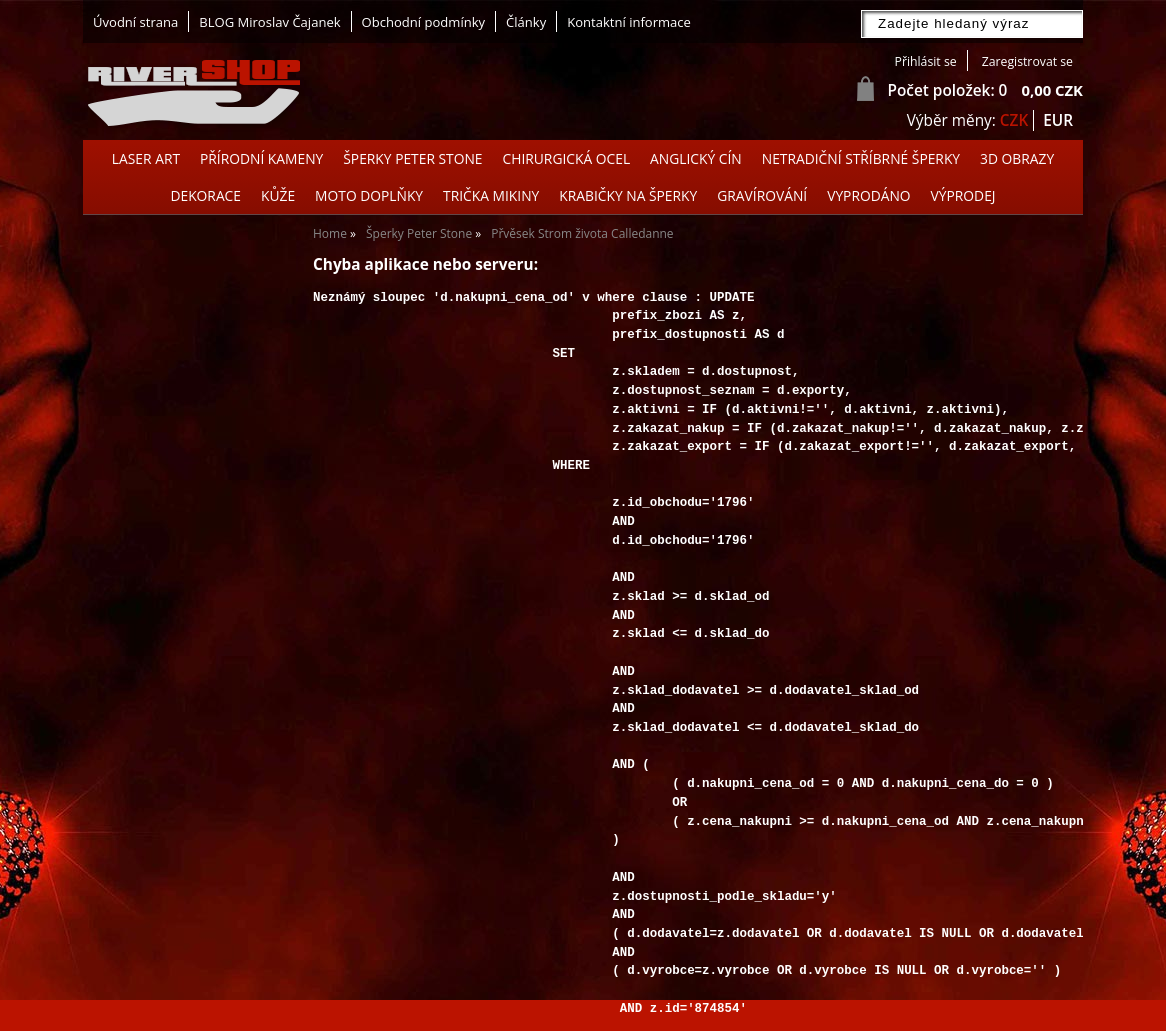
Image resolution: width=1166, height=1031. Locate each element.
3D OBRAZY (1017, 158)
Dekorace (205, 195)
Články (526, 22)
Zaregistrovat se (1027, 61)
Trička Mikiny (491, 195)
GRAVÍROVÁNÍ (762, 195)
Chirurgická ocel (567, 158)
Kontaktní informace (629, 22)
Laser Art (146, 158)
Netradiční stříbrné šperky (861, 158)
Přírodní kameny (261, 158)
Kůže (278, 195)
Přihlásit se (926, 61)
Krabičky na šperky (628, 195)
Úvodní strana (135, 22)
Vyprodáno (868, 195)
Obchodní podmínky (423, 22)
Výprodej (963, 195)
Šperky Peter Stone (412, 158)
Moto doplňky (369, 195)
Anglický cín (696, 158)
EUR (1058, 120)
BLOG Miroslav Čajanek (269, 22)
